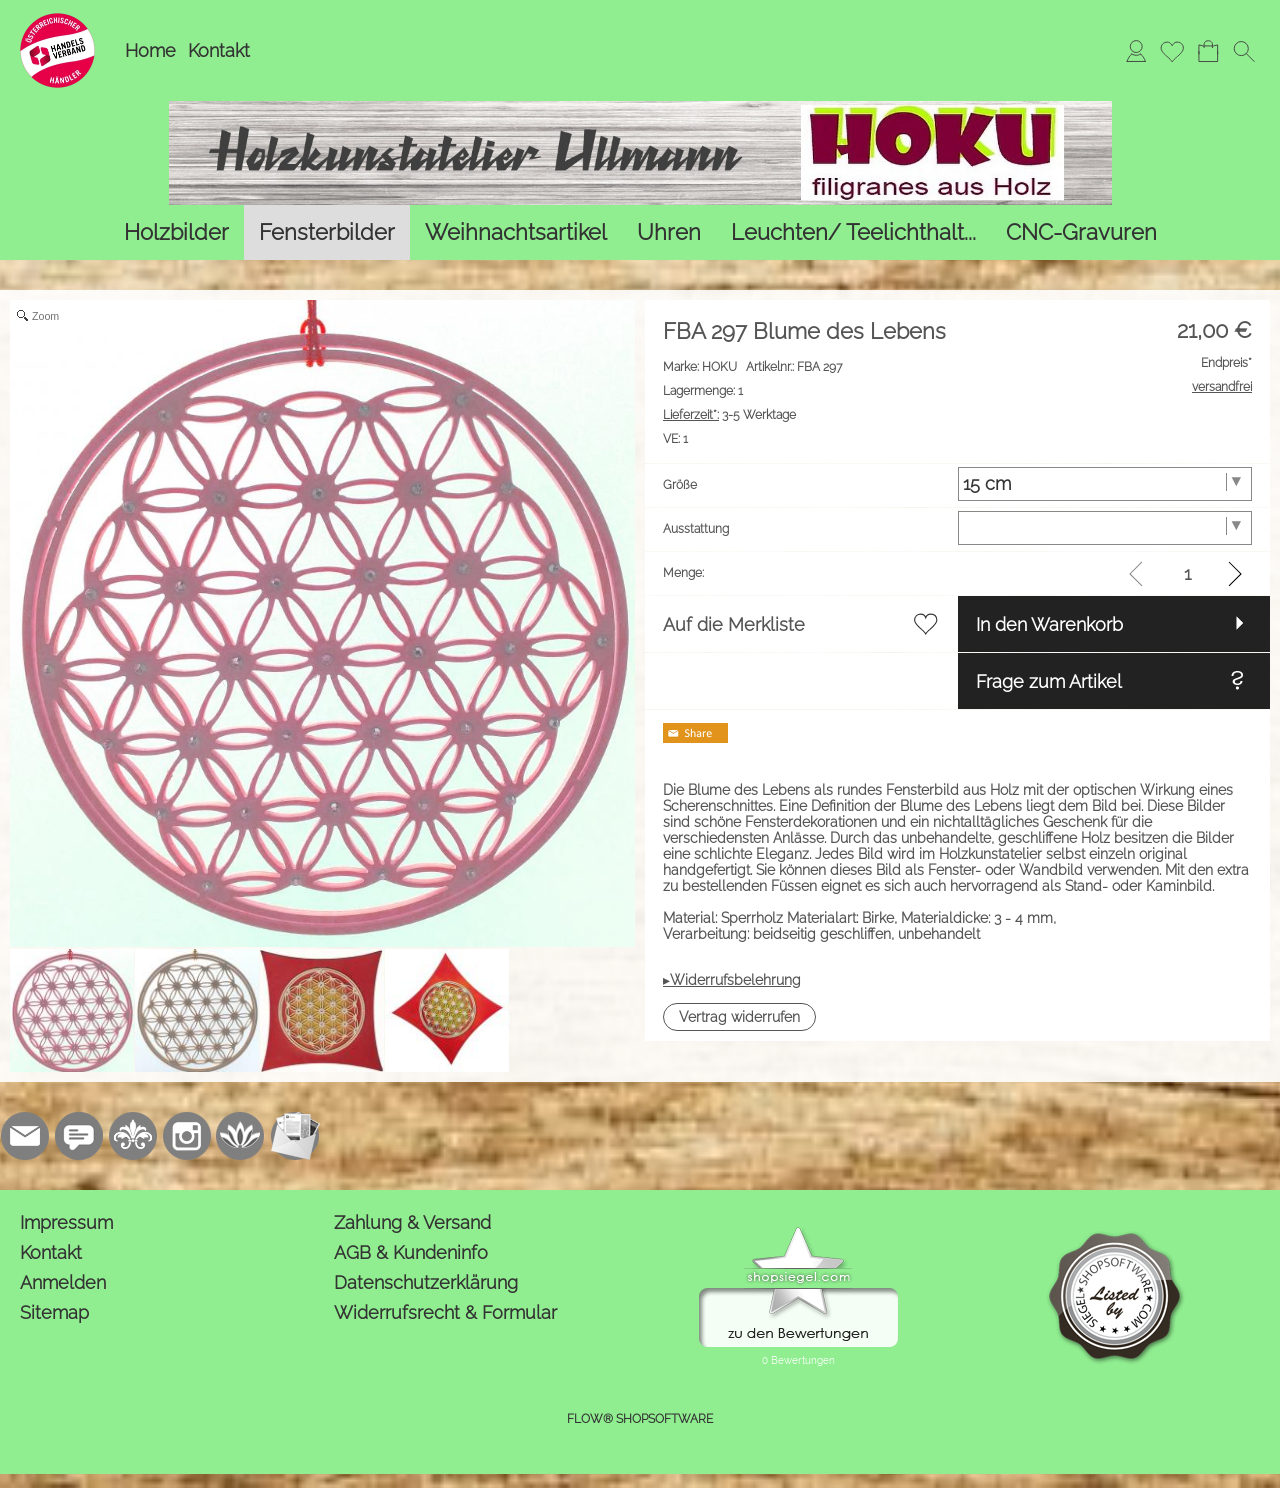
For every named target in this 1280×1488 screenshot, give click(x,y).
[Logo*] (57, 21)
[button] (1244, 51)
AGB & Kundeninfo (411, 1252)
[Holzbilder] (176, 232)
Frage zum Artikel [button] (1049, 681)
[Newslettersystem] (295, 1136)
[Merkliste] (1172, 51)
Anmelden (63, 1282)
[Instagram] (187, 1136)
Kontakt (219, 50)
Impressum (66, 1222)
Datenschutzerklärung (426, 1282)
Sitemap (54, 1312)
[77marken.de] (79, 1136)
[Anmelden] (1136, 51)
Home (150, 50)
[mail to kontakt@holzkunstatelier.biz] (25, 1136)
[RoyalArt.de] (133, 1136)
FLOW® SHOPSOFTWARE (640, 1419)
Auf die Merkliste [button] (734, 624)
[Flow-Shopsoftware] (241, 1136)
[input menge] (1187, 573)
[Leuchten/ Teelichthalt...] (853, 232)
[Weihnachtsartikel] (516, 232)
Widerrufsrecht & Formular (445, 1312)
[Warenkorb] (1208, 51)
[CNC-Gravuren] (1081, 232)
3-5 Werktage (729, 415)
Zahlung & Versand (412, 1222)
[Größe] (1105, 484)
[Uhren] (669, 232)
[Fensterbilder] (327, 232)
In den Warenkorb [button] (1049, 624)
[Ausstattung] (1105, 528)
